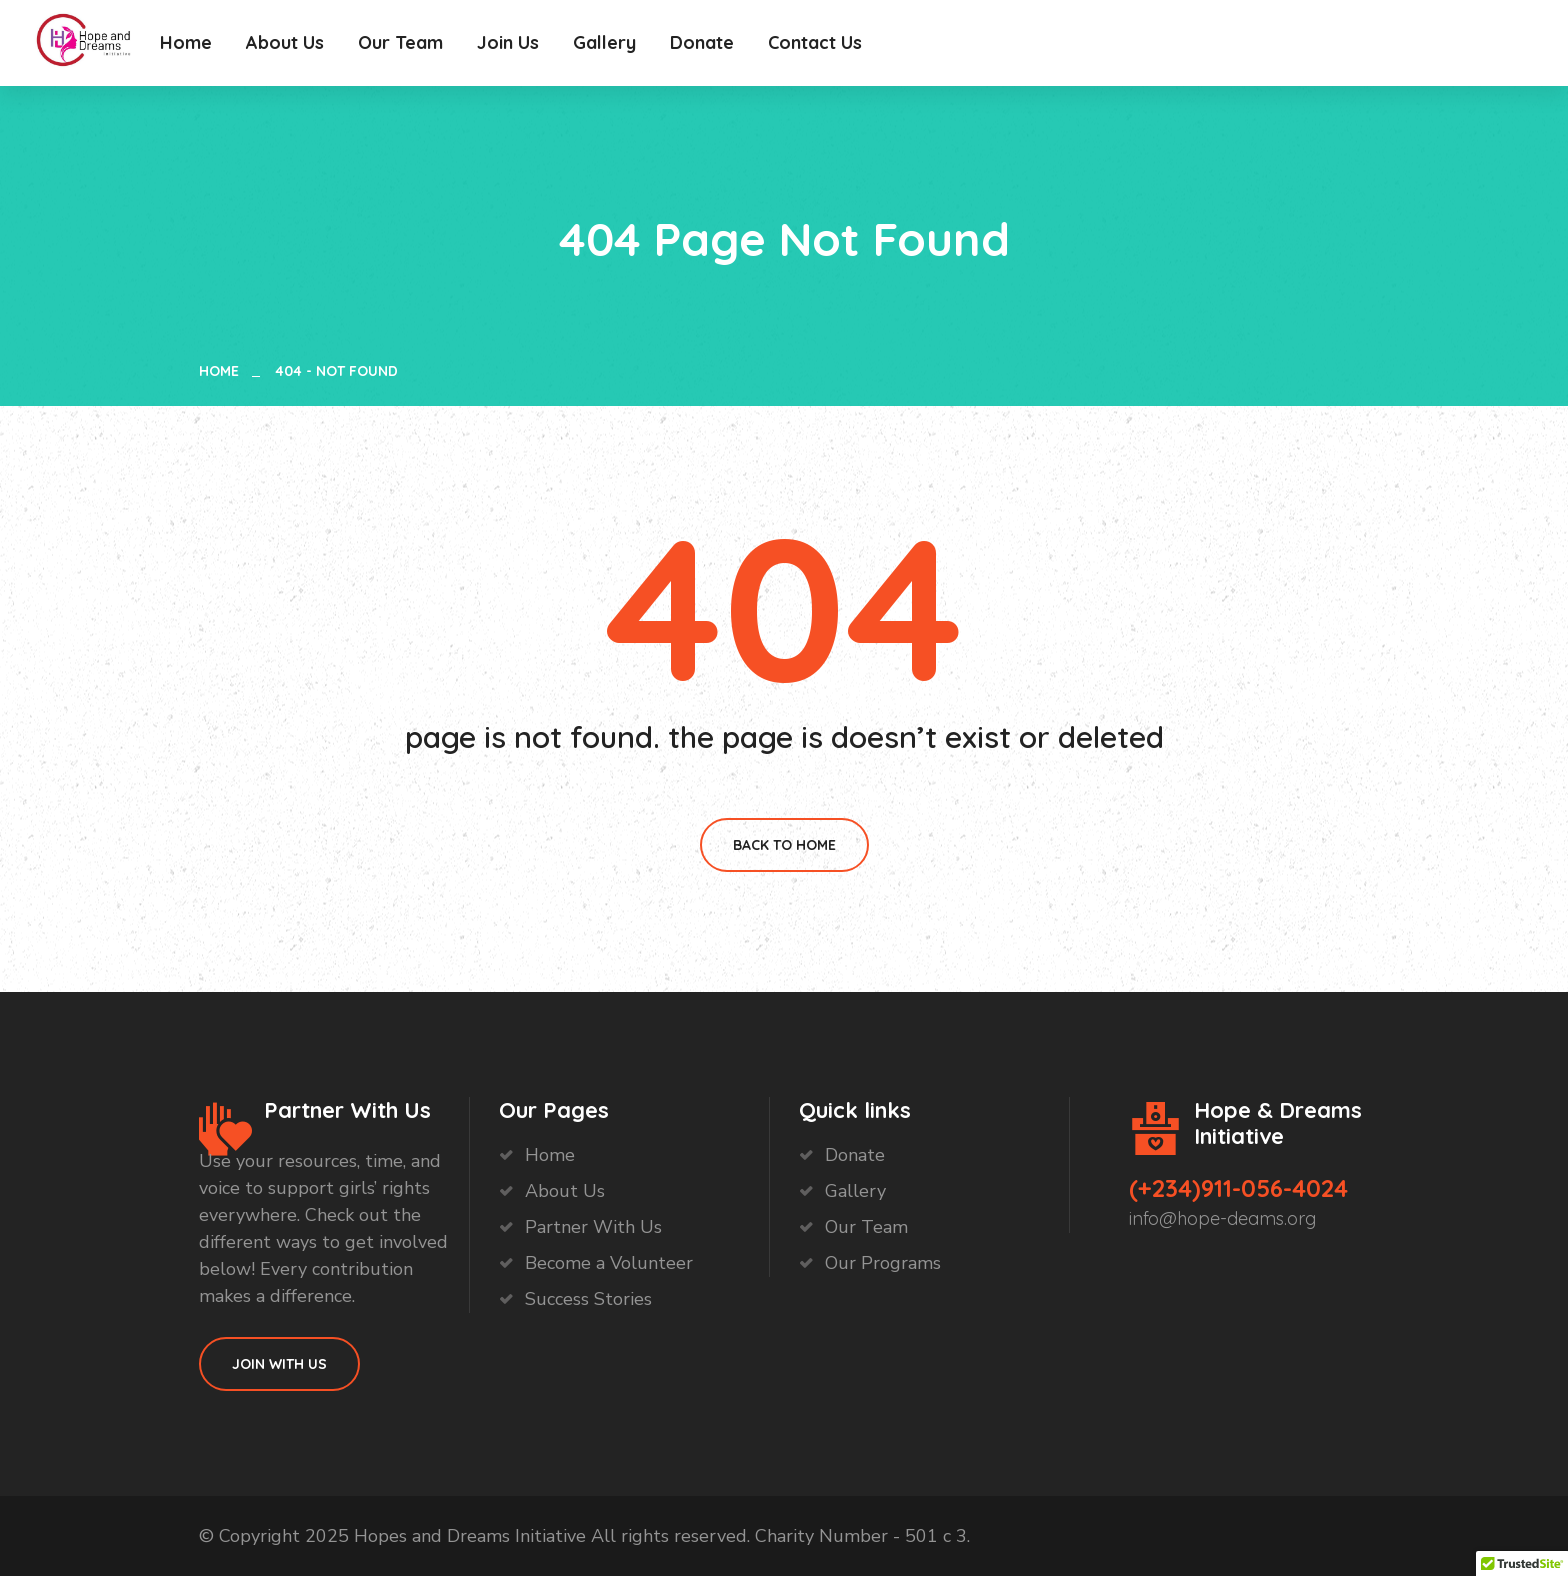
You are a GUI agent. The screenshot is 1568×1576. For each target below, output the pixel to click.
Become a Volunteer (609, 1263)
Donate (702, 42)
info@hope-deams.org (1222, 1218)
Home (186, 42)
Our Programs (883, 1263)
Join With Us (279, 1364)
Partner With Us (593, 1227)
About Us (285, 42)
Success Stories (588, 1299)
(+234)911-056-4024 (1238, 1188)
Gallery (604, 42)
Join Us (508, 42)
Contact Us (815, 42)
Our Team (400, 42)
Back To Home (784, 845)
